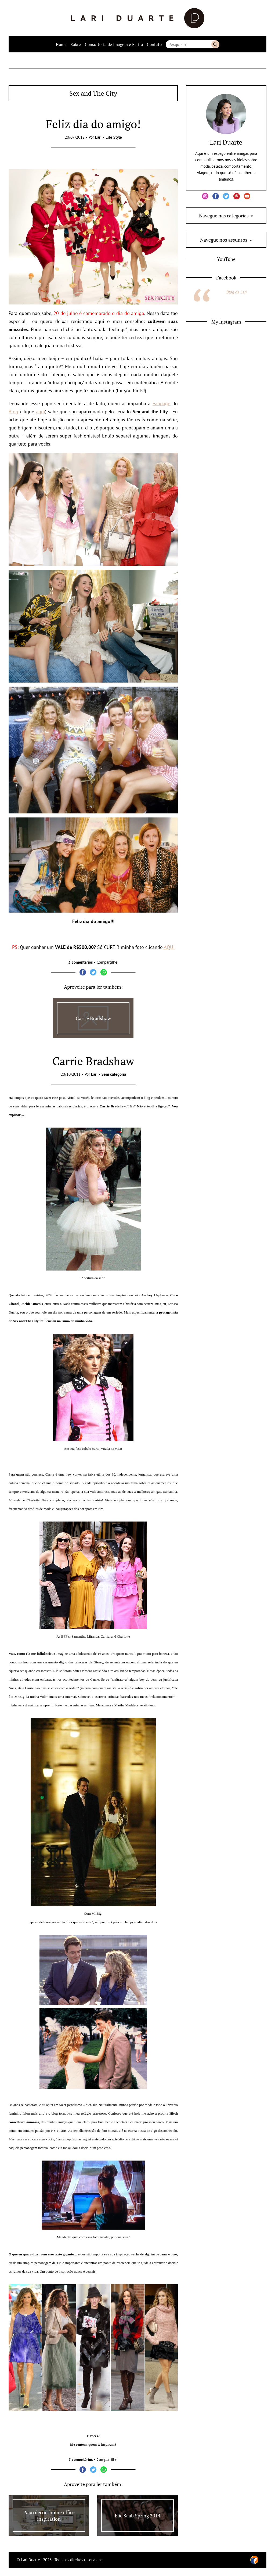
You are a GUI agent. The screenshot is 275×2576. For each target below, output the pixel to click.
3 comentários (80, 962)
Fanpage (161, 403)
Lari (98, 137)
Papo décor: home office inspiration (49, 2515)
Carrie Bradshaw (93, 1018)
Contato (154, 44)
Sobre (76, 44)
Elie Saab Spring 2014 (138, 2515)
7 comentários (80, 2459)
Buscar (215, 44)
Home (61, 44)
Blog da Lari (236, 292)
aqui (40, 411)
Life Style (114, 137)
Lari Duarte (226, 142)
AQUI (169, 947)
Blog (13, 411)
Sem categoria (114, 1074)
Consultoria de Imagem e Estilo (114, 44)
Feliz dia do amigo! (93, 123)
